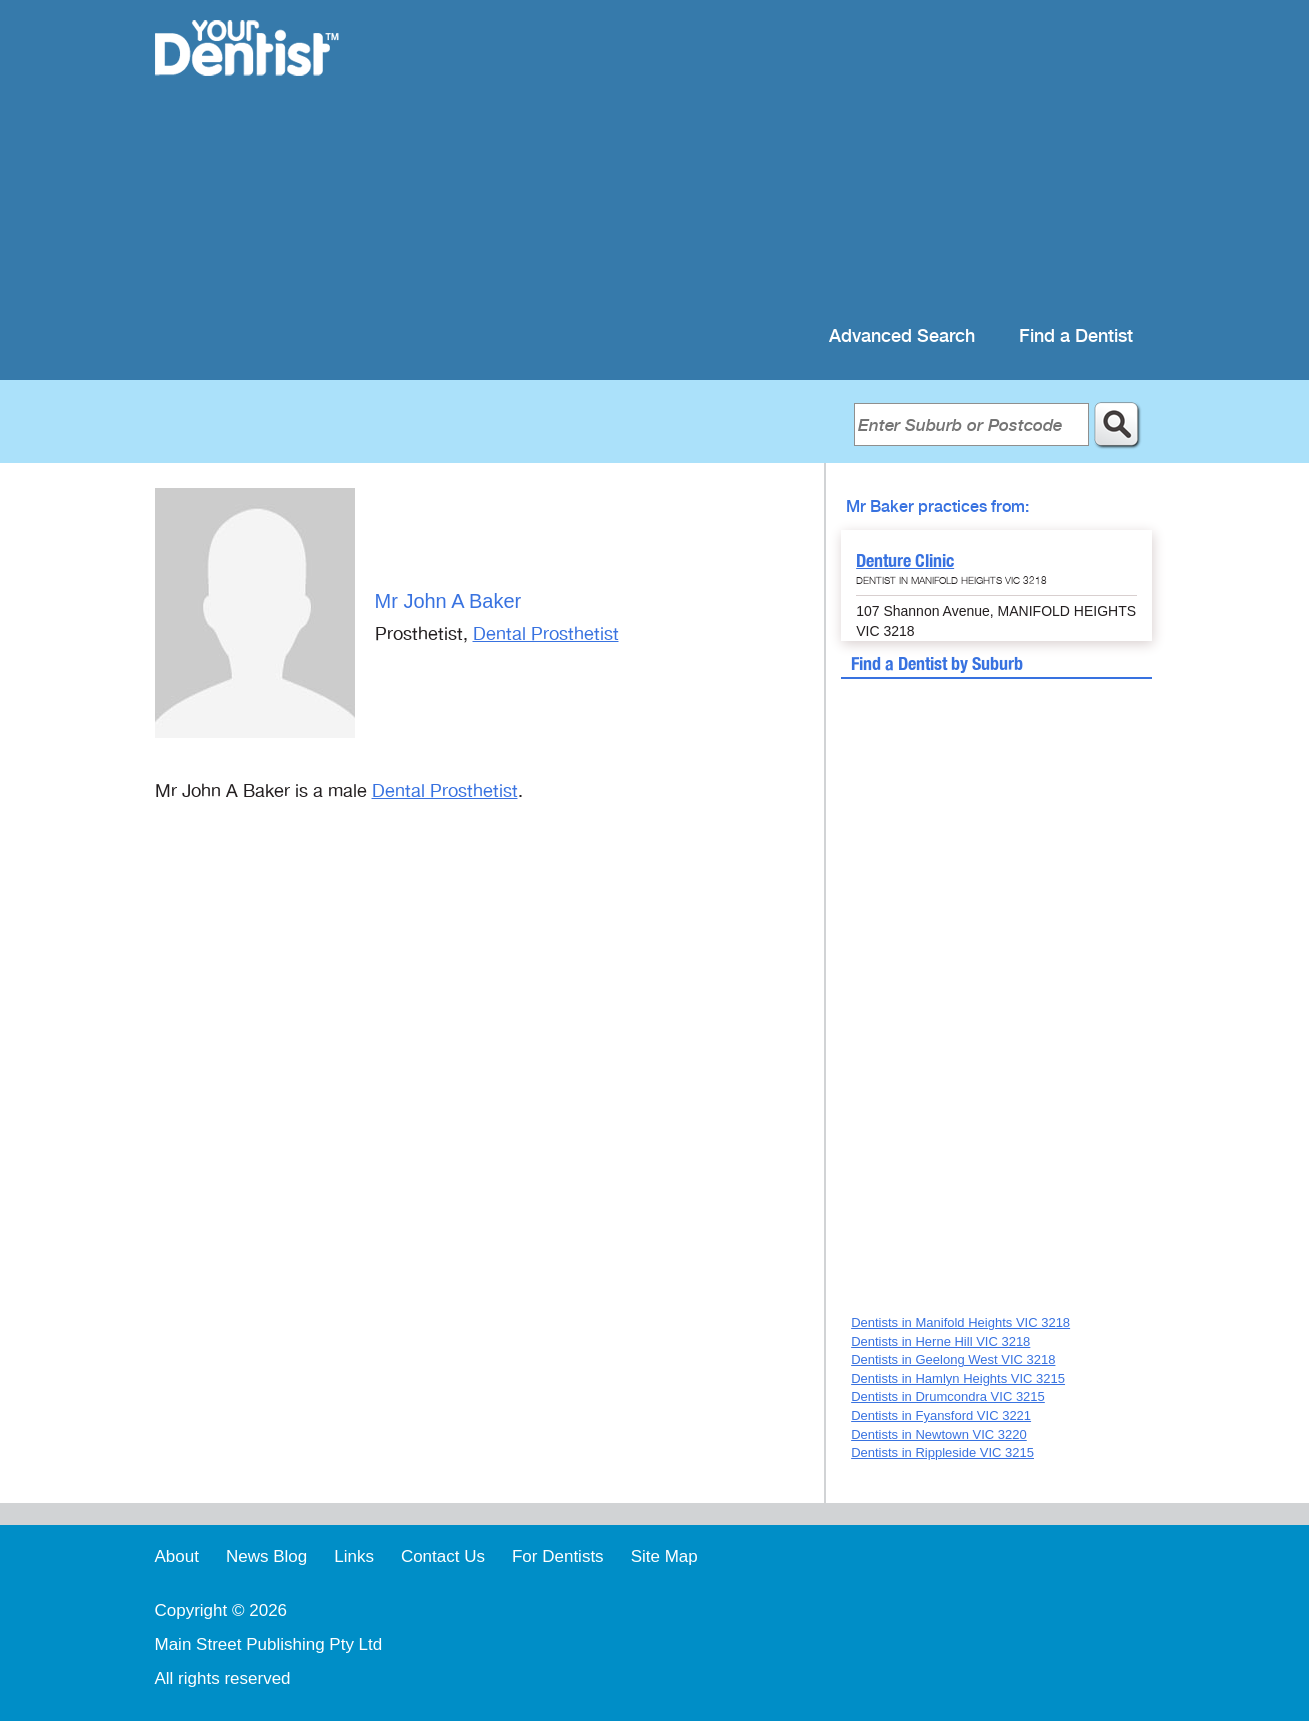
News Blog (266, 1556)
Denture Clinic (905, 560)
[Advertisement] (783, 160)
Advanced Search (902, 336)
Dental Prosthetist (546, 634)
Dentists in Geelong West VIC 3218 (953, 1359)
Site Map (664, 1556)
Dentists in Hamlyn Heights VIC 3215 (958, 1378)
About (177, 1556)
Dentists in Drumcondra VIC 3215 (948, 1396)
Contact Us (443, 1556)
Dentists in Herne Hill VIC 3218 (940, 1341)
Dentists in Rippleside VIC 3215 (942, 1452)
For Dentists (558, 1556)
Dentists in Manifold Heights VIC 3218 (960, 1322)
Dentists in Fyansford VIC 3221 (941, 1415)
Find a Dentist (1076, 336)
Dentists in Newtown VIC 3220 (939, 1434)
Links (354, 1556)
